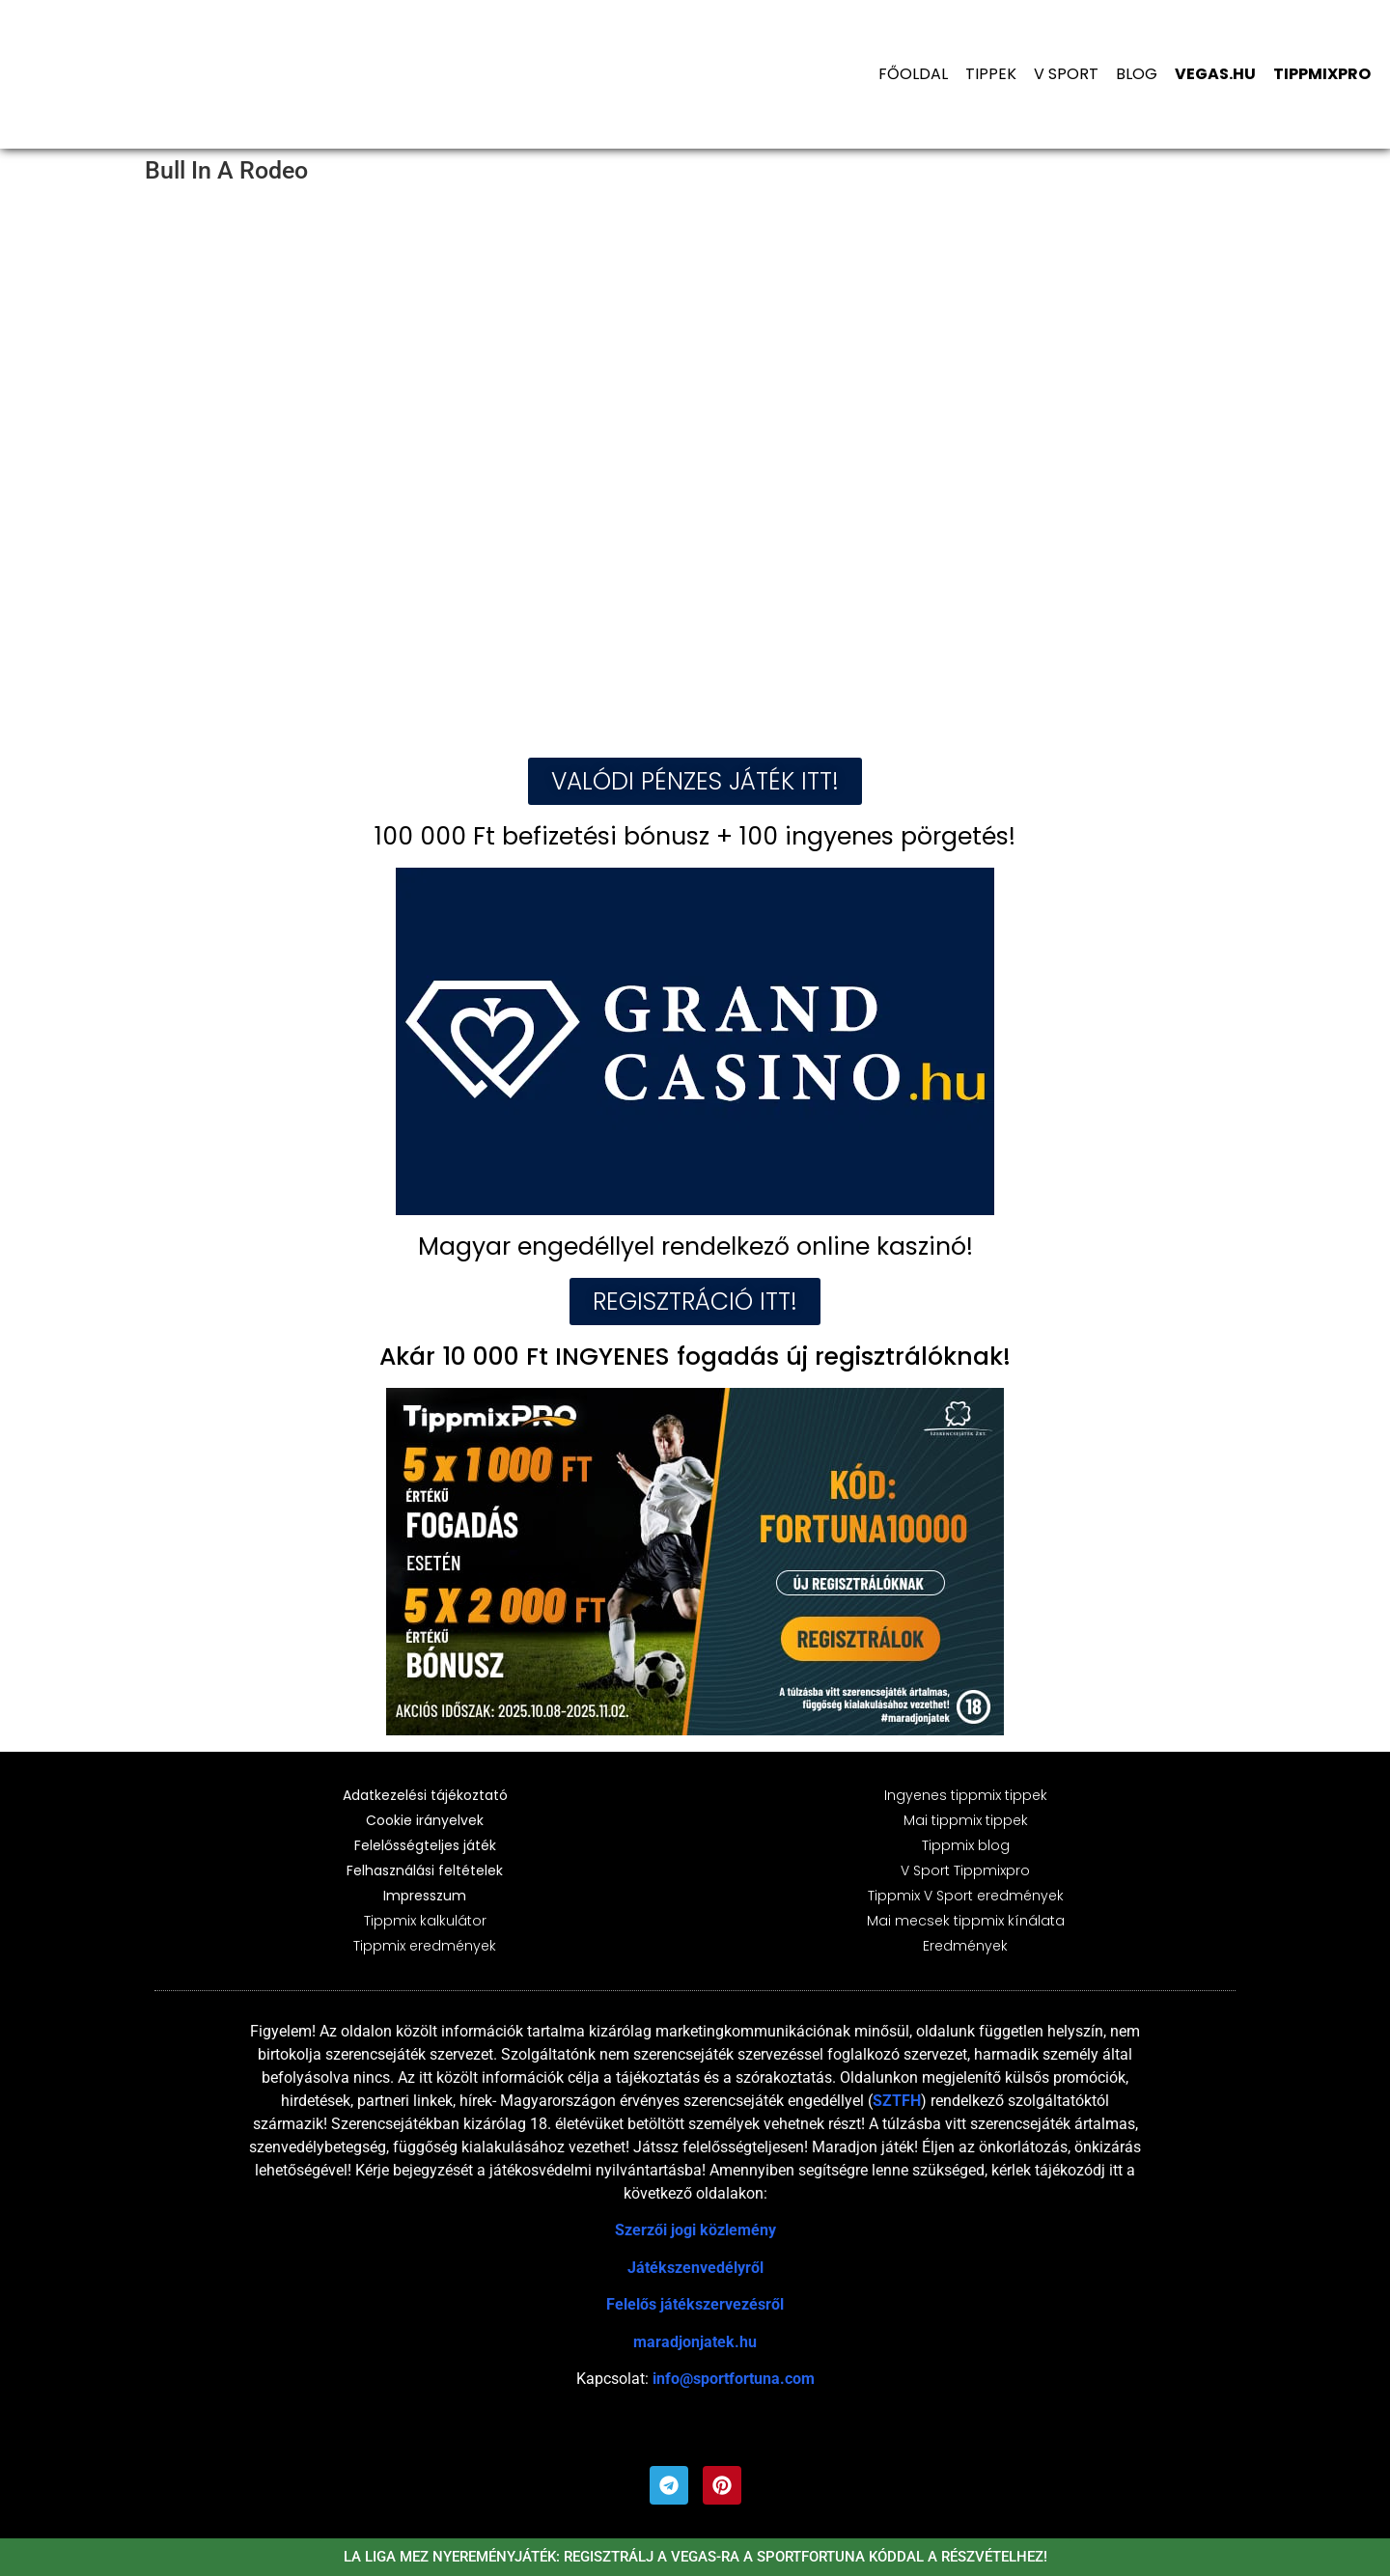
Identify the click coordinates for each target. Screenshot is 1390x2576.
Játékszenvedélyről (695, 2267)
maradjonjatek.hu (695, 2342)
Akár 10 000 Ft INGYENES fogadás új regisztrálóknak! (695, 1356)
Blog (1136, 74)
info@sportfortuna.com (734, 2378)
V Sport (1066, 74)
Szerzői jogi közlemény (695, 2230)
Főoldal (913, 74)
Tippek (990, 74)
